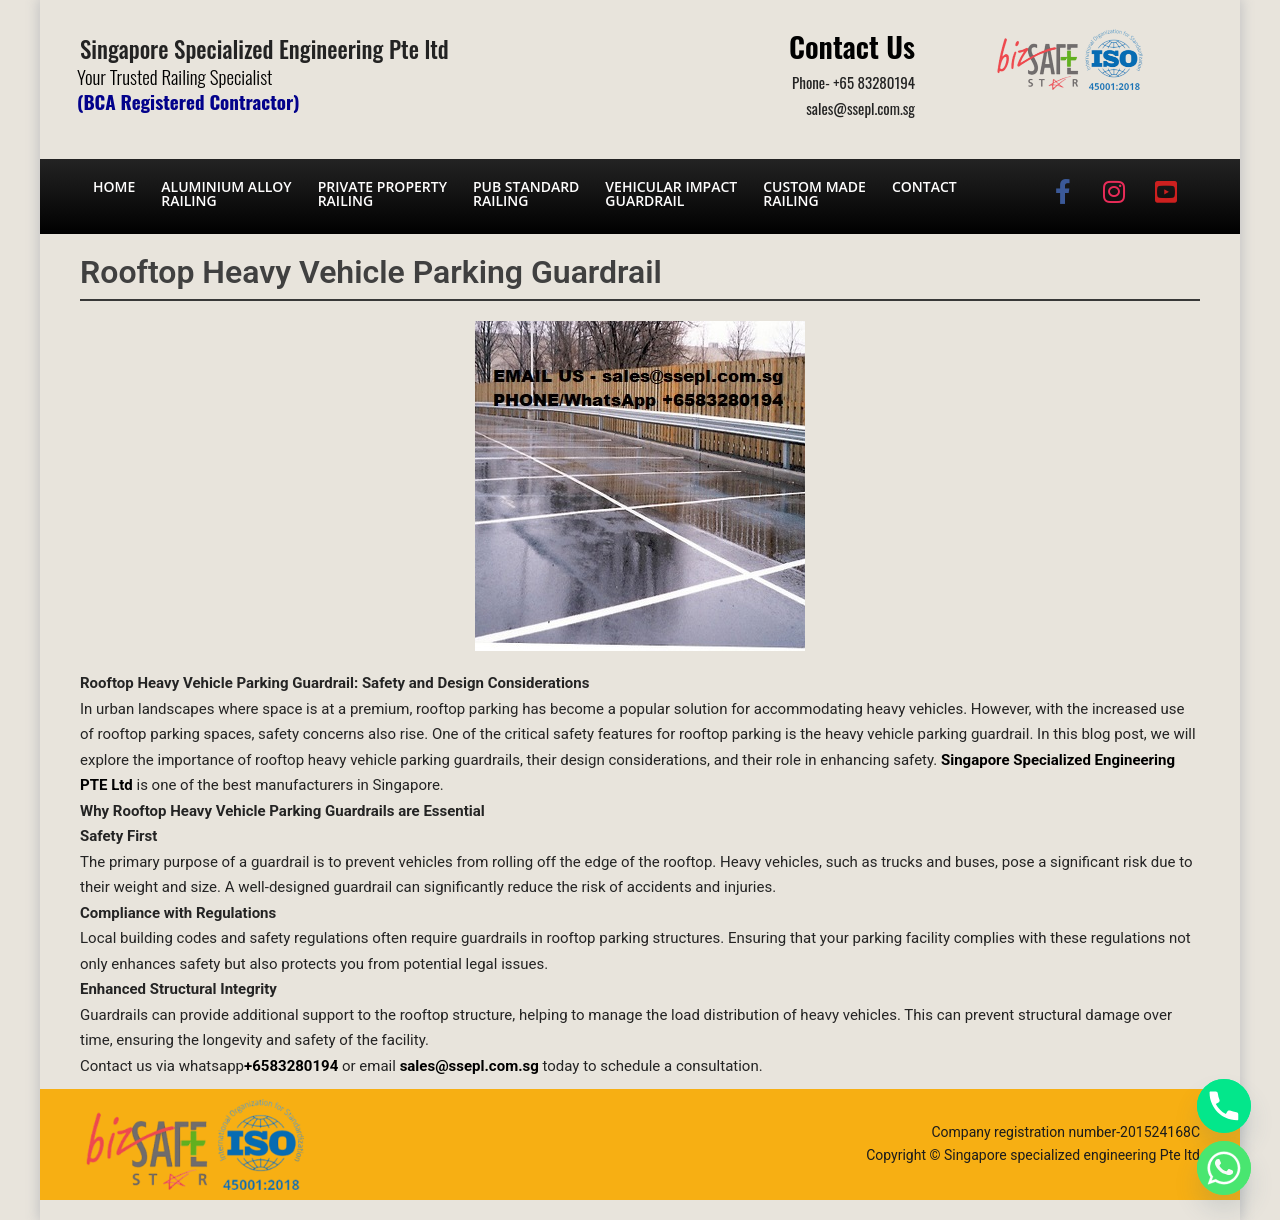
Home (114, 186)
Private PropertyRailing (382, 193)
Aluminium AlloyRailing (226, 193)
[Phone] (1224, 1106)
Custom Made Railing (814, 193)
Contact (924, 186)
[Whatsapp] (1224, 1168)
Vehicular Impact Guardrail (671, 193)
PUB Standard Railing (526, 193)
